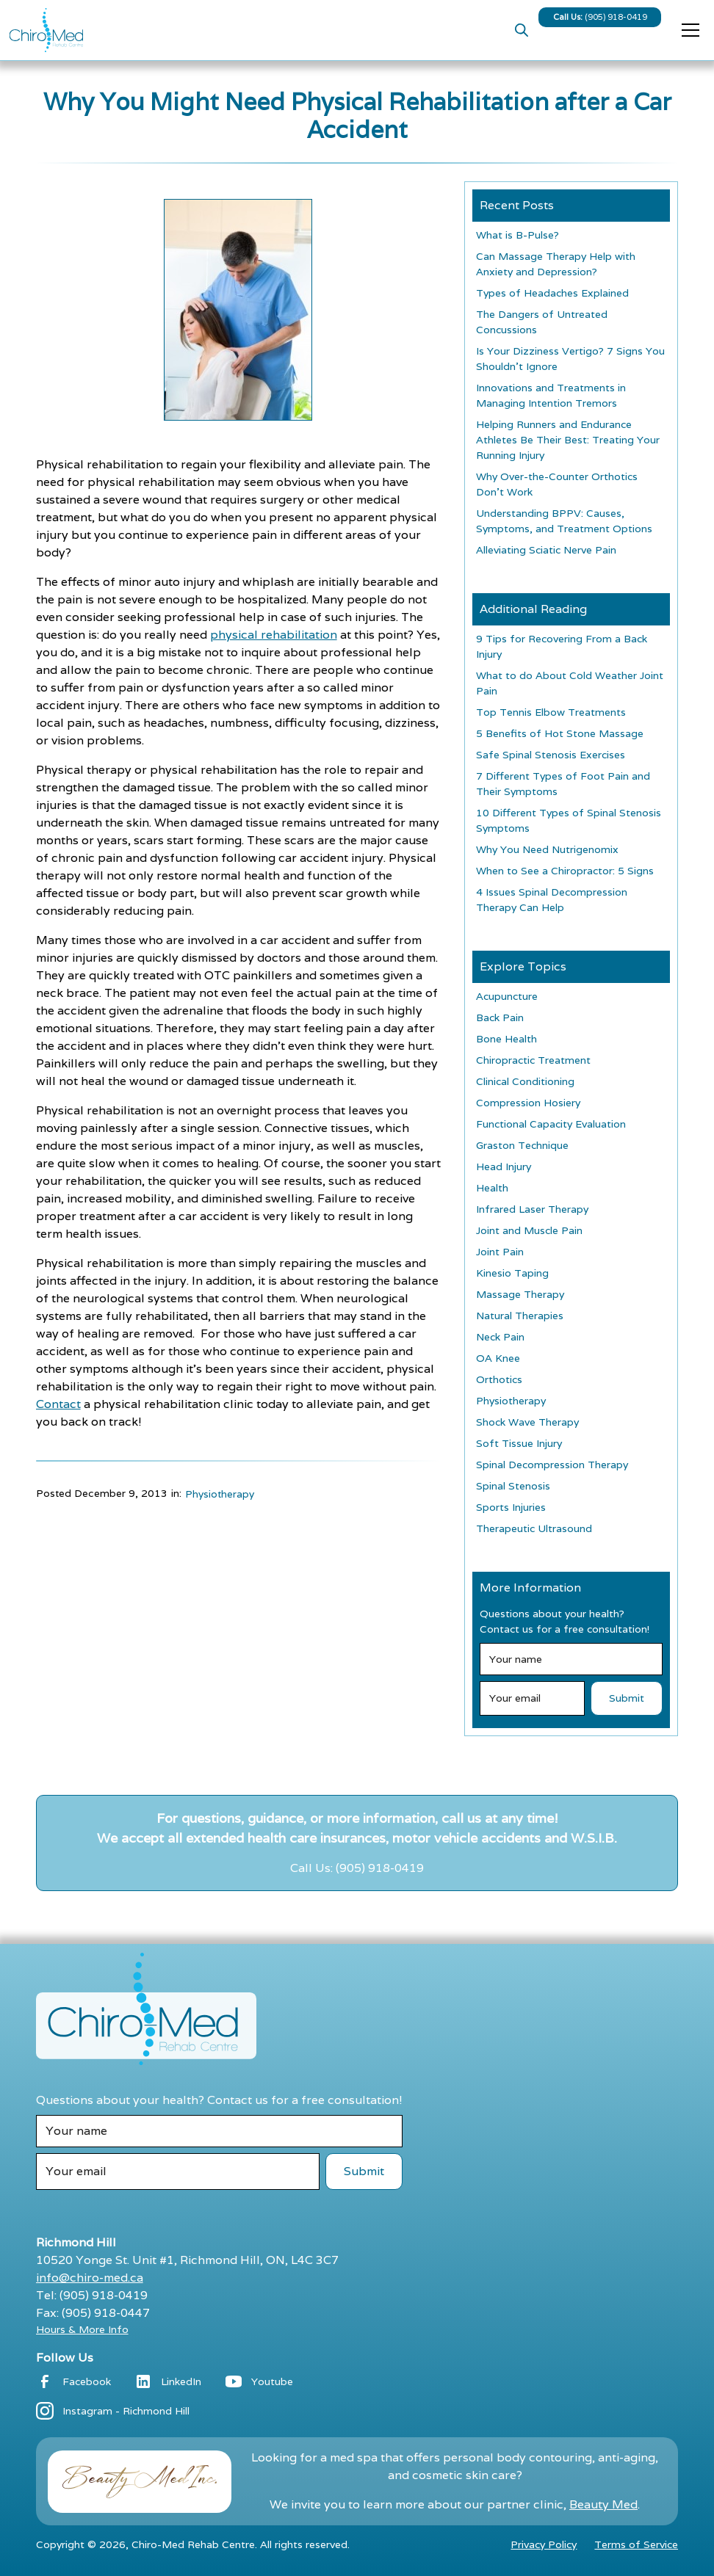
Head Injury (503, 1166)
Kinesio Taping (512, 1273)
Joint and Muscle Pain (529, 1230)
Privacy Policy (544, 2544)
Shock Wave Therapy (527, 1422)
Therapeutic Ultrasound (534, 1528)
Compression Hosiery (528, 1102)
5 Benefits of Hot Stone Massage (559, 733)
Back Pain (500, 1017)
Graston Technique (522, 1145)
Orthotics (499, 1379)
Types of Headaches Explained (552, 293)
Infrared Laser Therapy (532, 1209)
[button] (687, 30)
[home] (46, 30)
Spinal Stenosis (513, 1485)
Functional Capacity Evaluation (551, 1124)
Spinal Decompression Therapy (552, 1464)
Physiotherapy (219, 1494)
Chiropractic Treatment (533, 1060)
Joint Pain (500, 1251)
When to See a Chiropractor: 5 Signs (565, 870)
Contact (58, 1404)
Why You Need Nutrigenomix (547, 849)
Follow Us (64, 2357)
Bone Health (506, 1038)
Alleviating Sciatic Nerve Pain (546, 549)
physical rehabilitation (273, 634)
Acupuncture (507, 996)
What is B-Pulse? (517, 235)
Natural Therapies (519, 1315)
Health (492, 1187)
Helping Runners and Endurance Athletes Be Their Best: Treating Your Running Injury (568, 440)
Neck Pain (500, 1336)
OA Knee (498, 1358)
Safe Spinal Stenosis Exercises (550, 754)
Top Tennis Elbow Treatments (551, 712)
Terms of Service (636, 2544)
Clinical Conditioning (525, 1081)
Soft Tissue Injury (519, 1443)
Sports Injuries (511, 1507)
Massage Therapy (520, 1294)
